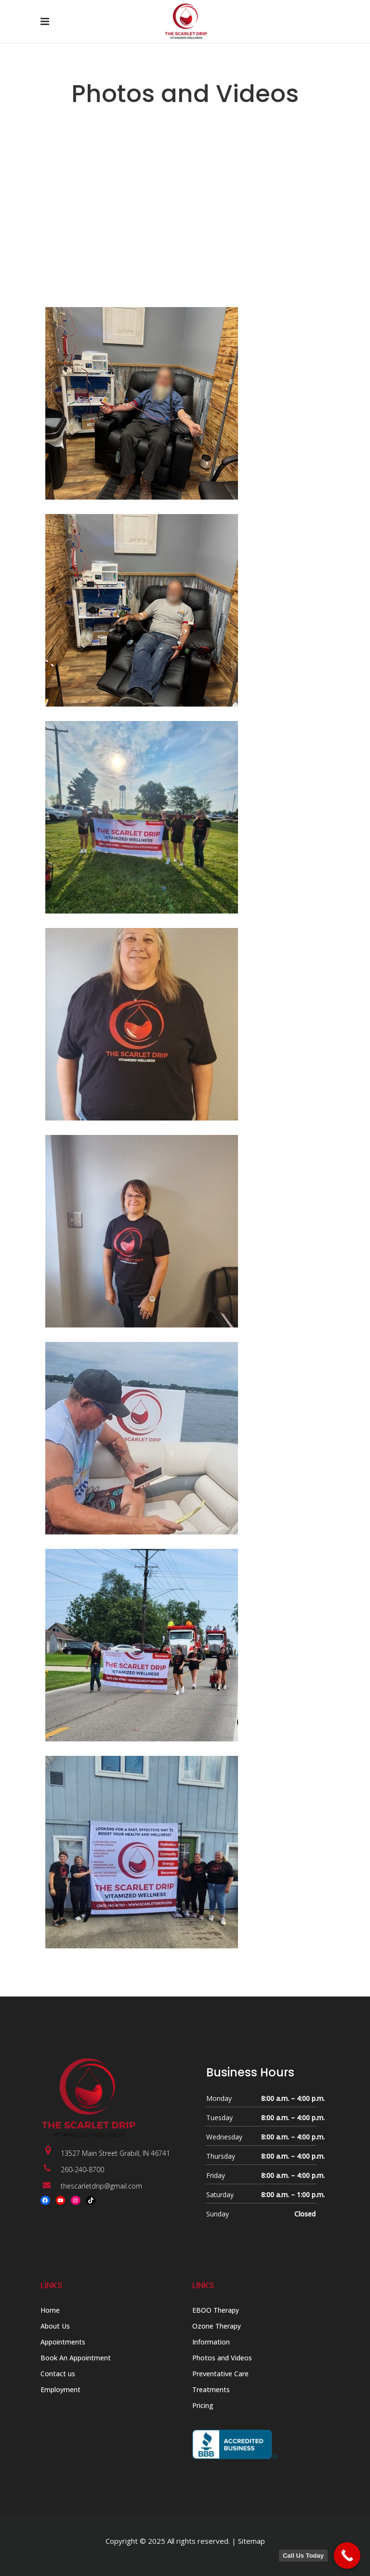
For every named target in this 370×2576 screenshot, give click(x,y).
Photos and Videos (222, 2357)
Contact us (57, 2373)
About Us (55, 2326)
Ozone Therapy (216, 2326)
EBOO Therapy (215, 2310)
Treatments (211, 2389)
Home (50, 2310)
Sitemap (251, 2541)
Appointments (62, 2341)
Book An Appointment (75, 2357)
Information (211, 2341)
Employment (60, 2389)
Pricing (202, 2405)
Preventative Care (220, 2373)
